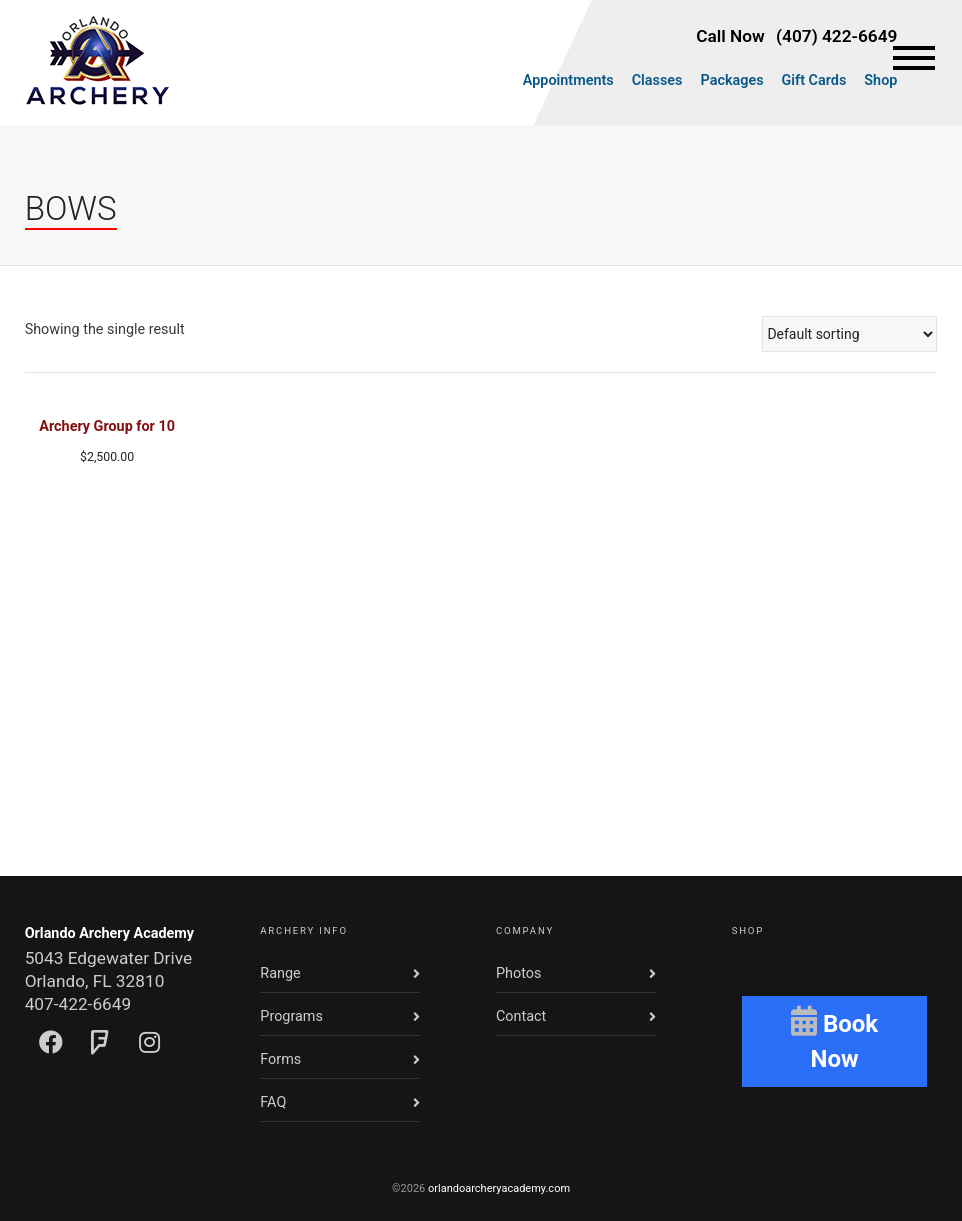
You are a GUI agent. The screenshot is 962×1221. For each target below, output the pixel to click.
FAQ (273, 1102)
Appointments (568, 80)
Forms (280, 1059)
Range (280, 973)
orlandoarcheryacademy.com (499, 1188)
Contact (521, 1016)
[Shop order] (849, 334)
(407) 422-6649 (836, 36)
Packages (732, 80)
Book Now (834, 1039)
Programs (291, 1016)
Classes (657, 80)
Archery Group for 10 (107, 426)
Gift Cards (814, 80)
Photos (518, 973)
